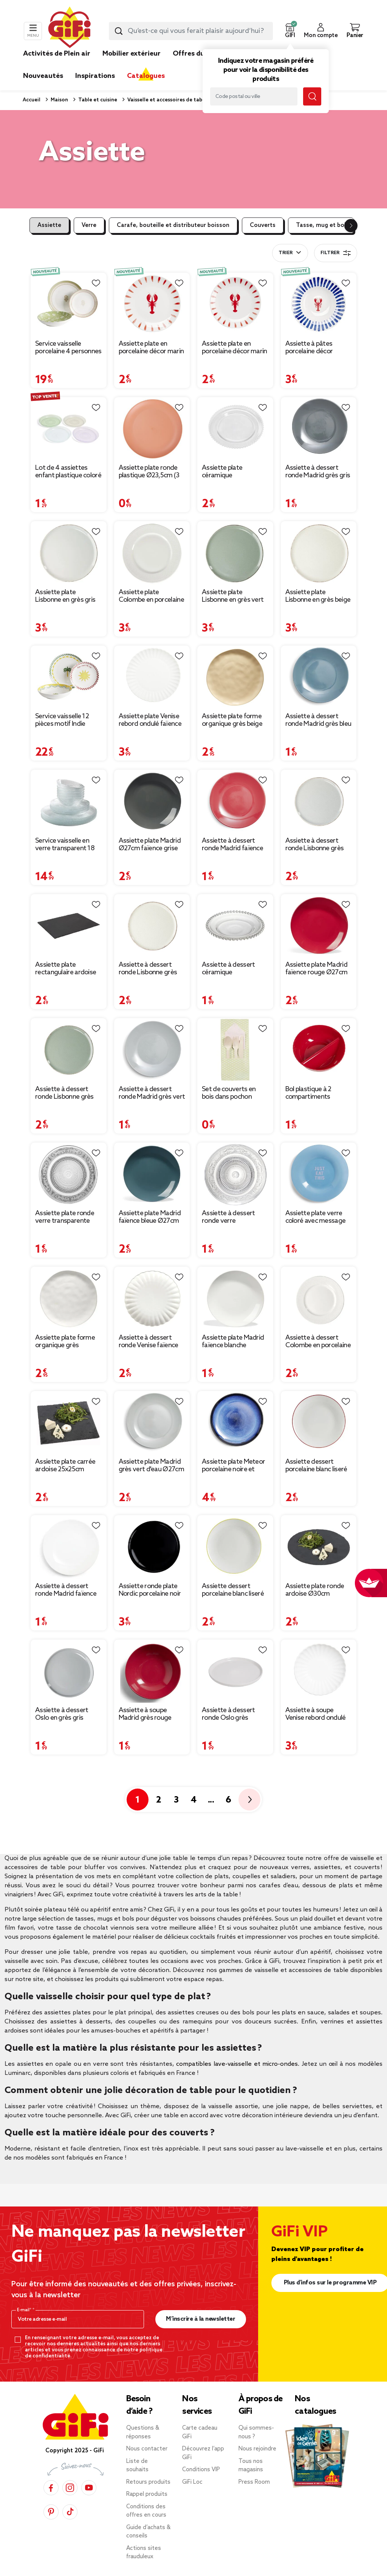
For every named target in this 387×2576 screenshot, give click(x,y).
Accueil (31, 100)
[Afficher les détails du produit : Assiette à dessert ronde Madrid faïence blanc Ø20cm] (69, 1547)
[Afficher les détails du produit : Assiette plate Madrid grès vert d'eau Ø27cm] (152, 1423)
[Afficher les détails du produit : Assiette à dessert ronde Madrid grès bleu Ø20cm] (319, 677)
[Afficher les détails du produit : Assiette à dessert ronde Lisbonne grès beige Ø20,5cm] (152, 926)
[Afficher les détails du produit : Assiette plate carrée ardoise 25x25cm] (69, 1423)
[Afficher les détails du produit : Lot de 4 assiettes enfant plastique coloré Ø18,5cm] (69, 429)
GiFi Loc (192, 2482)
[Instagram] (69, 2488)
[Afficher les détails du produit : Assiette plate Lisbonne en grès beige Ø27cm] (319, 553)
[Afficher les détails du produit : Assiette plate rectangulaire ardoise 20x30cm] (69, 926)
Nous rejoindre (257, 2449)
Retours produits (148, 2482)
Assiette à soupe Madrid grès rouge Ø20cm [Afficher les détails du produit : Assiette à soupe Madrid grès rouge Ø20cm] (145, 1714)
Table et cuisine (97, 100)
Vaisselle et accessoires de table (166, 100)
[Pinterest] (51, 2512)
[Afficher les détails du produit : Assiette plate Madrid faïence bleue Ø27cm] (152, 1174)
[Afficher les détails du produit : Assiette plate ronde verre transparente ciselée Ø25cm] (69, 1174)
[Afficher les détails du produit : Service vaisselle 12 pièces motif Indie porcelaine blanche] (69, 677)
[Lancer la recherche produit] (118, 31)
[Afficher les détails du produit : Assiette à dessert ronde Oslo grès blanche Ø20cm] (235, 1671)
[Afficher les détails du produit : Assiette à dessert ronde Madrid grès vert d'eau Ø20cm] (152, 1050)
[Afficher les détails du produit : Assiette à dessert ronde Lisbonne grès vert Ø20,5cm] (69, 1050)
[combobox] (191, 31)
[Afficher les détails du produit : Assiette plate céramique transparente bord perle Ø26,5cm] (235, 429)
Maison (59, 100)
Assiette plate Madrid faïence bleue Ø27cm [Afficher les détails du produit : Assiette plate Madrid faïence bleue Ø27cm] (150, 1217)
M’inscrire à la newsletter (200, 2319)
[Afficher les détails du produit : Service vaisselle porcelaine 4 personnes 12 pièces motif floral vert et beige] (69, 304)
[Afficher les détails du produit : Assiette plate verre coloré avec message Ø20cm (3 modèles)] (319, 1174)
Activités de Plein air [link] (56, 54)
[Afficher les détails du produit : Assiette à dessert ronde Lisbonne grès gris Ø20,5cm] (319, 801)
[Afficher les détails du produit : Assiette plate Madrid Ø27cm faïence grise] (152, 801)
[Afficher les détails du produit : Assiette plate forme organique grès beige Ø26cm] (235, 677)
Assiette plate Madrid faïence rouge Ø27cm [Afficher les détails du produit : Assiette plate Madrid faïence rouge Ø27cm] (316, 968)
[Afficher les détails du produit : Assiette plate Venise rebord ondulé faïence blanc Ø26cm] (152, 677)
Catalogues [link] (146, 76)
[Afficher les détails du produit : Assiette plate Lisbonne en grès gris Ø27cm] (69, 553)
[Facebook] (51, 2488)
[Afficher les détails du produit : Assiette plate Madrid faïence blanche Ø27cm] (235, 1298)
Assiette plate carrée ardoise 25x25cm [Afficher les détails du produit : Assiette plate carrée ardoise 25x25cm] (65, 1465)
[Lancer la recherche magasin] (312, 96)
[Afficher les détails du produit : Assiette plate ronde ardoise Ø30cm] (319, 1547)
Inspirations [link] (95, 76)
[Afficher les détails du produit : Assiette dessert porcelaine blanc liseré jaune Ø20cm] (235, 1547)
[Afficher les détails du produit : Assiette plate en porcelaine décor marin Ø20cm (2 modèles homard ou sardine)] (235, 304)
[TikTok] (69, 2512)
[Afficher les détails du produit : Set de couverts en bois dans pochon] (235, 1050)
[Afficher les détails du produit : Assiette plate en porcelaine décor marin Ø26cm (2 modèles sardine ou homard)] (152, 304)
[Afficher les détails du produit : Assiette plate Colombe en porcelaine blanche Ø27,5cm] (152, 553)
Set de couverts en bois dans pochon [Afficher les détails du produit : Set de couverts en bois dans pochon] (228, 1093)
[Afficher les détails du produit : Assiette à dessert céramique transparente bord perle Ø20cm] (235, 926)
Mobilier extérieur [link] (131, 54)
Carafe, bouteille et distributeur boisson (173, 225)
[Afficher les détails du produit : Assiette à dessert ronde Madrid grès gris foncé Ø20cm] (319, 429)
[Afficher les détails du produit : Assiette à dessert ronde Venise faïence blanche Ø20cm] (152, 1298)
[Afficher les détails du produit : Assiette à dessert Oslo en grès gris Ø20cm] (69, 1671)
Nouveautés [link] (43, 76)
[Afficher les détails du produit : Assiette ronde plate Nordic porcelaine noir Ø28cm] (152, 1547)
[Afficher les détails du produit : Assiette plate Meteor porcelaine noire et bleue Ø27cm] (235, 1423)
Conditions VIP (201, 2469)
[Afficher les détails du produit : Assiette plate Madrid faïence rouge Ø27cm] (319, 926)
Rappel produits (146, 2494)
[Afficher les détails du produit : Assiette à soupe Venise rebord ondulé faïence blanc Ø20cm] (319, 1671)
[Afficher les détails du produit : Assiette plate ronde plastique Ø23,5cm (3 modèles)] (152, 429)
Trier (286, 253)
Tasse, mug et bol (321, 225)
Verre (89, 225)
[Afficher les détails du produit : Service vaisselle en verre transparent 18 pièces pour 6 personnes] (69, 801)
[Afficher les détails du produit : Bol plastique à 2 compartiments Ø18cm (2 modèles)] (319, 1050)
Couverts (263, 225)
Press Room (254, 2482)
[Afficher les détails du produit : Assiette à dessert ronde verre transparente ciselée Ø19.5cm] (235, 1174)
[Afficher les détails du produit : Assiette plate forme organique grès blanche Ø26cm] (69, 1298)
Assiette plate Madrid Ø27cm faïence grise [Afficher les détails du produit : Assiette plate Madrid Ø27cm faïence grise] (150, 844)
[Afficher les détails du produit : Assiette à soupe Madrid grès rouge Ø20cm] (152, 1671)
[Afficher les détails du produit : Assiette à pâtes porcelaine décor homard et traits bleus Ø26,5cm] (319, 304)
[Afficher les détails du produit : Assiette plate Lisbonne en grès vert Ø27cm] (235, 553)
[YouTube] (88, 2488)
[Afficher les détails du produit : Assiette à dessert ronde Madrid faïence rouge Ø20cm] (235, 801)
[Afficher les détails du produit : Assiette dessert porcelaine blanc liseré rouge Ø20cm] (319, 1423)
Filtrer (335, 253)
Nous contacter (146, 2449)
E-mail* (25, 2310)
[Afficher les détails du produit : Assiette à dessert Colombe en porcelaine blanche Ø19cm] (319, 1298)
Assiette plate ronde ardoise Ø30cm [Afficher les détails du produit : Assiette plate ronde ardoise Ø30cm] (314, 1590)
